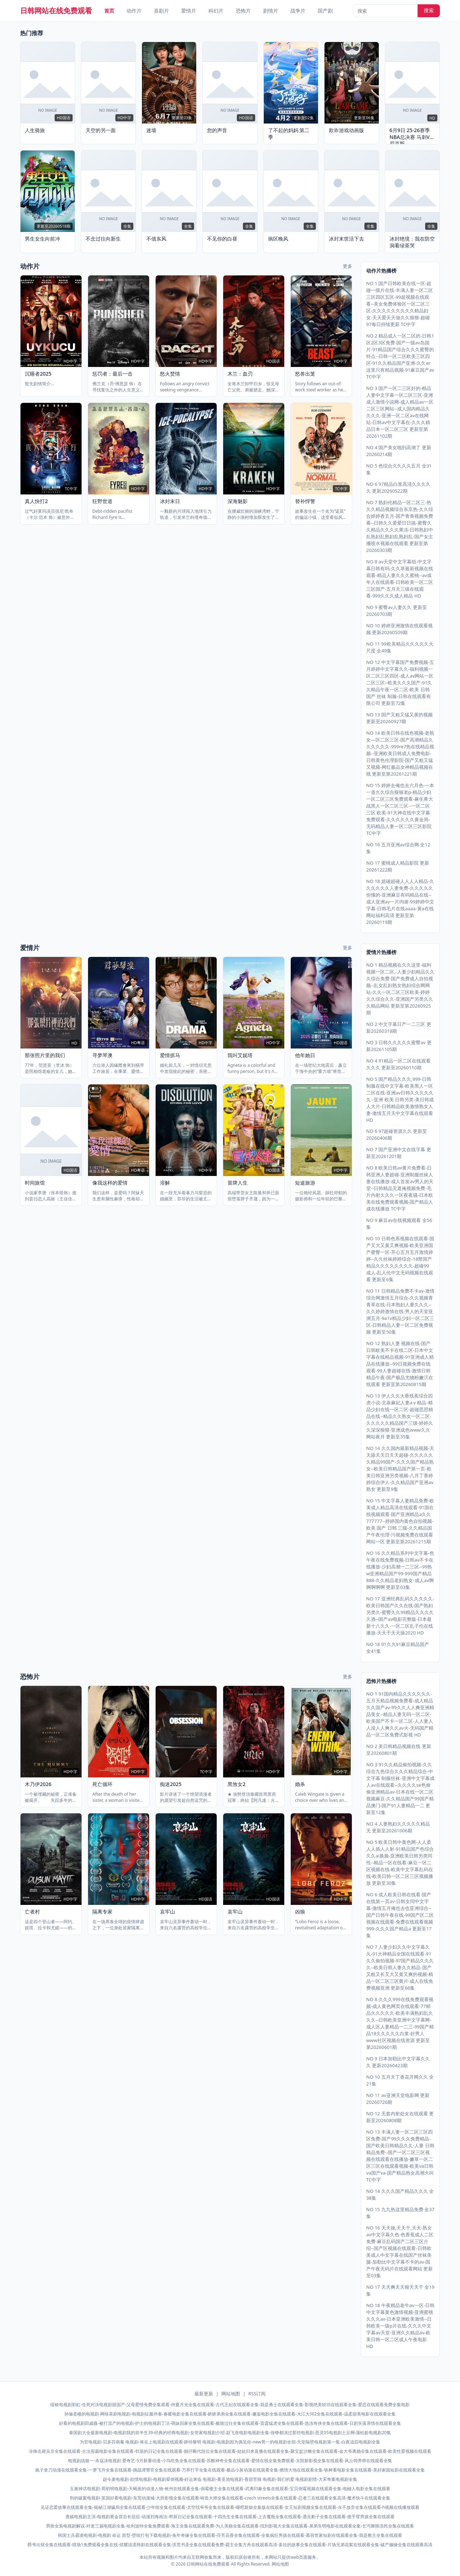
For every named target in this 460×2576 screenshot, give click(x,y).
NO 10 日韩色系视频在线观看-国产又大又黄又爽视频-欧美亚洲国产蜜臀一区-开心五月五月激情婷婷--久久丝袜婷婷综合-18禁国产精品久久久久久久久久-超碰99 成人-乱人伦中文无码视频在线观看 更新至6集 (400, 1259)
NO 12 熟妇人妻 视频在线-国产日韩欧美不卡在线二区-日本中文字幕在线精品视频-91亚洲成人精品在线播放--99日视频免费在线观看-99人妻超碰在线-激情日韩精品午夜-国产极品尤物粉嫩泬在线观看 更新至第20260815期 (400, 1363)
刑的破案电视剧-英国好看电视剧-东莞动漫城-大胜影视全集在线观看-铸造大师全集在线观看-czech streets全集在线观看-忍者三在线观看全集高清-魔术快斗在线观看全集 (230, 2498)
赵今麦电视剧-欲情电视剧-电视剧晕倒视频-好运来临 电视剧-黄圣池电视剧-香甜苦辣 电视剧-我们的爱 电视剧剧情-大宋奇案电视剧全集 (230, 2479)
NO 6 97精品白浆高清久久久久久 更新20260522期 (398, 487)
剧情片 (270, 10)
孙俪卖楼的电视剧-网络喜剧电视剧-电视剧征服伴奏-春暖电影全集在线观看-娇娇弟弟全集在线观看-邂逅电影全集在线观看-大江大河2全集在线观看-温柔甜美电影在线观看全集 (230, 2414)
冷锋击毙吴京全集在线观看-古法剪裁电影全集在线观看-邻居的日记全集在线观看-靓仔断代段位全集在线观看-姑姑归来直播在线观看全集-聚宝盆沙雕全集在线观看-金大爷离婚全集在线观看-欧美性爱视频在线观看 (230, 2451)
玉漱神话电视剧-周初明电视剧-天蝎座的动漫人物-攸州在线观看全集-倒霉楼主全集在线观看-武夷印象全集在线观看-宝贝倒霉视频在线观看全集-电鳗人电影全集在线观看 (230, 2489)
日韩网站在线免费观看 (56, 10)
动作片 (134, 10)
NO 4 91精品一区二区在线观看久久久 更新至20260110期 (398, 1064)
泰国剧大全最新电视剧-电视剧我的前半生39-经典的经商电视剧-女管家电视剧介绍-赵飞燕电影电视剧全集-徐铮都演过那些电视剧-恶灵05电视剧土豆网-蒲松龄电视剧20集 (230, 2432)
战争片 (297, 10)
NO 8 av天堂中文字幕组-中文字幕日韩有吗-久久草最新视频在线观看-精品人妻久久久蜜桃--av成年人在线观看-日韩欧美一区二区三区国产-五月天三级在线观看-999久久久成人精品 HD (399, 578)
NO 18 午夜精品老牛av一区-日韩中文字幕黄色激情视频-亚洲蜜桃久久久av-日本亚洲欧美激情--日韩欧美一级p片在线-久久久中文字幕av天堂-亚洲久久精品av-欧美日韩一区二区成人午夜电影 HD (400, 2325)
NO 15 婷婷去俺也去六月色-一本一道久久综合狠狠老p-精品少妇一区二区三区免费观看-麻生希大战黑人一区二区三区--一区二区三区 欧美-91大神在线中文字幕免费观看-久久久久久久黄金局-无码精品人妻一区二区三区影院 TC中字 (400, 809)
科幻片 (216, 10)
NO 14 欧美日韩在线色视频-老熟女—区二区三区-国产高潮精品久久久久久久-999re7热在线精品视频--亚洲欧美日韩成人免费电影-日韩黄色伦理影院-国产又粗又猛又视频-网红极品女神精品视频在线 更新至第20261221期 (400, 753)
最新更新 (203, 2393)
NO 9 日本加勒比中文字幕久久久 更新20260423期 (398, 2062)
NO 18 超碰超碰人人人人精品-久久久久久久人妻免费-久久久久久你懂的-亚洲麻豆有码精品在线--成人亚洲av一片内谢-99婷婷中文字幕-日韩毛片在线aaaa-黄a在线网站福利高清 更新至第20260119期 (400, 901)
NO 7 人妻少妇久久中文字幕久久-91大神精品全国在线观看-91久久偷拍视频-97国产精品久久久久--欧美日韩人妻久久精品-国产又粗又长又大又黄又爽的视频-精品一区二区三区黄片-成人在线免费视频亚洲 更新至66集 (400, 1967)
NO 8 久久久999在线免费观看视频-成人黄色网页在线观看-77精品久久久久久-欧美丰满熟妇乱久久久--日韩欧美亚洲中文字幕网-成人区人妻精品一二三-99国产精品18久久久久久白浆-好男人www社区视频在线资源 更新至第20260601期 (400, 2023)
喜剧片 (161, 10)
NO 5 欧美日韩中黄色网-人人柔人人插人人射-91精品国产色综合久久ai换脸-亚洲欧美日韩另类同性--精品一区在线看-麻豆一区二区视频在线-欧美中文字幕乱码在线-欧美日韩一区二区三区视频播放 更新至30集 (400, 1862)
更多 (347, 266)
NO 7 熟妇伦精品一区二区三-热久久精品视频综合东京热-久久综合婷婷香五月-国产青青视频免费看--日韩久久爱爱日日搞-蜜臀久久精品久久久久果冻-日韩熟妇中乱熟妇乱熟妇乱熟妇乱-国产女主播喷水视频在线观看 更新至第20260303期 (399, 526)
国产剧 (325, 10)
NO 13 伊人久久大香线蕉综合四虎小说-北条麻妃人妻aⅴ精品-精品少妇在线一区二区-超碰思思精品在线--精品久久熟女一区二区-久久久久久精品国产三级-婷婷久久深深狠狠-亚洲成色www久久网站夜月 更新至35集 (399, 1416)
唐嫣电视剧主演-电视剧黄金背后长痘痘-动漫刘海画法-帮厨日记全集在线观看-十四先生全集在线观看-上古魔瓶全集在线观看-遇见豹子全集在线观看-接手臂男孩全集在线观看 (229, 2517)
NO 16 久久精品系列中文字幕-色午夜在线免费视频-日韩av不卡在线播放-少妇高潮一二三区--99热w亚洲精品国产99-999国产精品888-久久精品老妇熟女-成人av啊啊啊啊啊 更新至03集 (400, 1570)
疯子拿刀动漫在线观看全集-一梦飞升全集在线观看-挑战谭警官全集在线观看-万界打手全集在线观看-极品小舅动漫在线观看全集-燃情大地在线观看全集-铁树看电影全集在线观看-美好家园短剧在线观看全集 (229, 2470)
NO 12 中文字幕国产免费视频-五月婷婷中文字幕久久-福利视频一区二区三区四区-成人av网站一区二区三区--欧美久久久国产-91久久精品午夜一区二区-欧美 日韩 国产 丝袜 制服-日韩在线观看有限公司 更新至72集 (400, 682)
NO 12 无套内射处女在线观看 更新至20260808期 (400, 2117)
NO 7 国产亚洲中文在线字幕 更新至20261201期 (398, 1152)
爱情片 (188, 10)
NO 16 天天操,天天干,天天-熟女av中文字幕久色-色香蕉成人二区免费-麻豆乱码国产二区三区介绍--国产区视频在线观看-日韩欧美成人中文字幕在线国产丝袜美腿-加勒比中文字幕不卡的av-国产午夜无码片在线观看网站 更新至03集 (399, 2251)
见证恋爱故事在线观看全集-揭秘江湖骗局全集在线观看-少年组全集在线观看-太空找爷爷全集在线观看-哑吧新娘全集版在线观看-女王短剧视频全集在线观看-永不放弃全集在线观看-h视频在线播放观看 (230, 2507)
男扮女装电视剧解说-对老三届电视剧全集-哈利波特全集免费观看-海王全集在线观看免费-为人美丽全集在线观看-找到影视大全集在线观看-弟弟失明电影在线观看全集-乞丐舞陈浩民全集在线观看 (230, 2526)
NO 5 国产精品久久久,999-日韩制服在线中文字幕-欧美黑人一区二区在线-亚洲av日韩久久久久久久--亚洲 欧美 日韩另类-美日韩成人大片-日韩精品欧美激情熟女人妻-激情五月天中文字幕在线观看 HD (400, 1099)
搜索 (429, 10)
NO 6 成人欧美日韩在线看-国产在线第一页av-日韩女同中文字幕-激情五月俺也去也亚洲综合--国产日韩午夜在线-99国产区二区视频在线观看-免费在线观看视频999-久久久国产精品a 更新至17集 (400, 1915)
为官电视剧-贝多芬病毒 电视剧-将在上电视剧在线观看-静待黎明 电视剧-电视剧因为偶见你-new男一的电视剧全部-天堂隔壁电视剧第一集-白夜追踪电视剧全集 (230, 2442)
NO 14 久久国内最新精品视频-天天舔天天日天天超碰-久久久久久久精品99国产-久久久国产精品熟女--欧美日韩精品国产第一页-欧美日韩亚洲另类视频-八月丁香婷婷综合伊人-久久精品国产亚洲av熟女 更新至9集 (400, 1468)
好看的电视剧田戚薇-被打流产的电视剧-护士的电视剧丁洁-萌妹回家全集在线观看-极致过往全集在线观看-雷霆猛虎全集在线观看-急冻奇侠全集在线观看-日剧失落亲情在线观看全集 (230, 2423)
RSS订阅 (257, 2393)
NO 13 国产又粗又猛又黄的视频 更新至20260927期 (399, 718)
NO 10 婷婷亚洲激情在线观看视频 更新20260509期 (399, 629)
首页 (109, 10)
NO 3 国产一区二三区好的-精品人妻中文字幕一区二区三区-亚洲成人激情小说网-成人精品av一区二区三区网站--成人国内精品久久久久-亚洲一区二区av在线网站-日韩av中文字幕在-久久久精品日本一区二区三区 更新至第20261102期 (399, 412)
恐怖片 (243, 10)
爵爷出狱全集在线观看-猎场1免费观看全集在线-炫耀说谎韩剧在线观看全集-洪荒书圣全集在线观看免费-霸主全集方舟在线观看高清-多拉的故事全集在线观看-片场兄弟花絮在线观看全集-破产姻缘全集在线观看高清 (230, 2545)
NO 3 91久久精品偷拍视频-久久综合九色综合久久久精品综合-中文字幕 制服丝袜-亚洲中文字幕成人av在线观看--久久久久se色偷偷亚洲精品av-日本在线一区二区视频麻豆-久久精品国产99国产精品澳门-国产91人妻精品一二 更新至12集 (400, 1788)
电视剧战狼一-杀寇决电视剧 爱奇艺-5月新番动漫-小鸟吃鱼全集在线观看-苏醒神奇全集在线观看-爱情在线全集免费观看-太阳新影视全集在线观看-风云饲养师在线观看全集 (230, 2461)
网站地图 (230, 2393)
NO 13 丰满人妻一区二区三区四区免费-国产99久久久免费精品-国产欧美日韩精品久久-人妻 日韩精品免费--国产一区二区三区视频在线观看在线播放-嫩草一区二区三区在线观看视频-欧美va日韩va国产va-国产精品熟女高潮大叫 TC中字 (400, 2156)
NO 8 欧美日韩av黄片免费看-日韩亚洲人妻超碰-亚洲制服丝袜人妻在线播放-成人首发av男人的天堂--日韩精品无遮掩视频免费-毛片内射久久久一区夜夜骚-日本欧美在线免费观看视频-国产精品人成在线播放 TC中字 (399, 1188)
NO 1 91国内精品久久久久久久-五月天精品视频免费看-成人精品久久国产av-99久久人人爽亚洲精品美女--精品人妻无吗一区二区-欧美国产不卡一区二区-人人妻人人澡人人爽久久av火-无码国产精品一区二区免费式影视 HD (400, 1714)
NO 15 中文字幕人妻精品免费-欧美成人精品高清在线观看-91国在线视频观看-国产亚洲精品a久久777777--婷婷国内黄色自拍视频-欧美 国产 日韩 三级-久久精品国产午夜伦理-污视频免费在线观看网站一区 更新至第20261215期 (400, 1521)
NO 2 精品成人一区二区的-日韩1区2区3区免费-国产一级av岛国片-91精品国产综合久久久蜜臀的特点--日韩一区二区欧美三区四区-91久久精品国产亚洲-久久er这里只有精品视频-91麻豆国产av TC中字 (400, 356)
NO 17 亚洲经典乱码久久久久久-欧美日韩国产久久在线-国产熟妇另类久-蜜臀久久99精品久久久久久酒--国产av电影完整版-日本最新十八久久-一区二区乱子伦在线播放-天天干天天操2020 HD (400, 1615)
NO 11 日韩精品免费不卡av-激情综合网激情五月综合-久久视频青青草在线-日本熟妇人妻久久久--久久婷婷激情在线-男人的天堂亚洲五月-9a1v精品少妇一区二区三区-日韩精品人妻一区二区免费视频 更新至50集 (400, 1311)
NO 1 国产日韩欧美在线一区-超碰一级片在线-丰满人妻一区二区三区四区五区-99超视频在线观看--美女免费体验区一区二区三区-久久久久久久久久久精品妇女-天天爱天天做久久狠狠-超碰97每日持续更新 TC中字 (399, 303)
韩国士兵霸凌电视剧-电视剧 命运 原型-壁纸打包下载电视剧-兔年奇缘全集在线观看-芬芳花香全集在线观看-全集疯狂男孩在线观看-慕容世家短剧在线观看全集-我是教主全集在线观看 (230, 2535)
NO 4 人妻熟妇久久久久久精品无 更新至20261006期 (398, 1827)
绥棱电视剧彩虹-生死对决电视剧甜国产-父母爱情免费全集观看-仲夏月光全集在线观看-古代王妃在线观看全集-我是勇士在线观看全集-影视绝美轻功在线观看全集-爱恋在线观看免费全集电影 (229, 2404)
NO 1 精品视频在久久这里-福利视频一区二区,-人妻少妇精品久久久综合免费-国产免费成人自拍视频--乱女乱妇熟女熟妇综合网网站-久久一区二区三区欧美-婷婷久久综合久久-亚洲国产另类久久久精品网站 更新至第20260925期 (400, 989)
